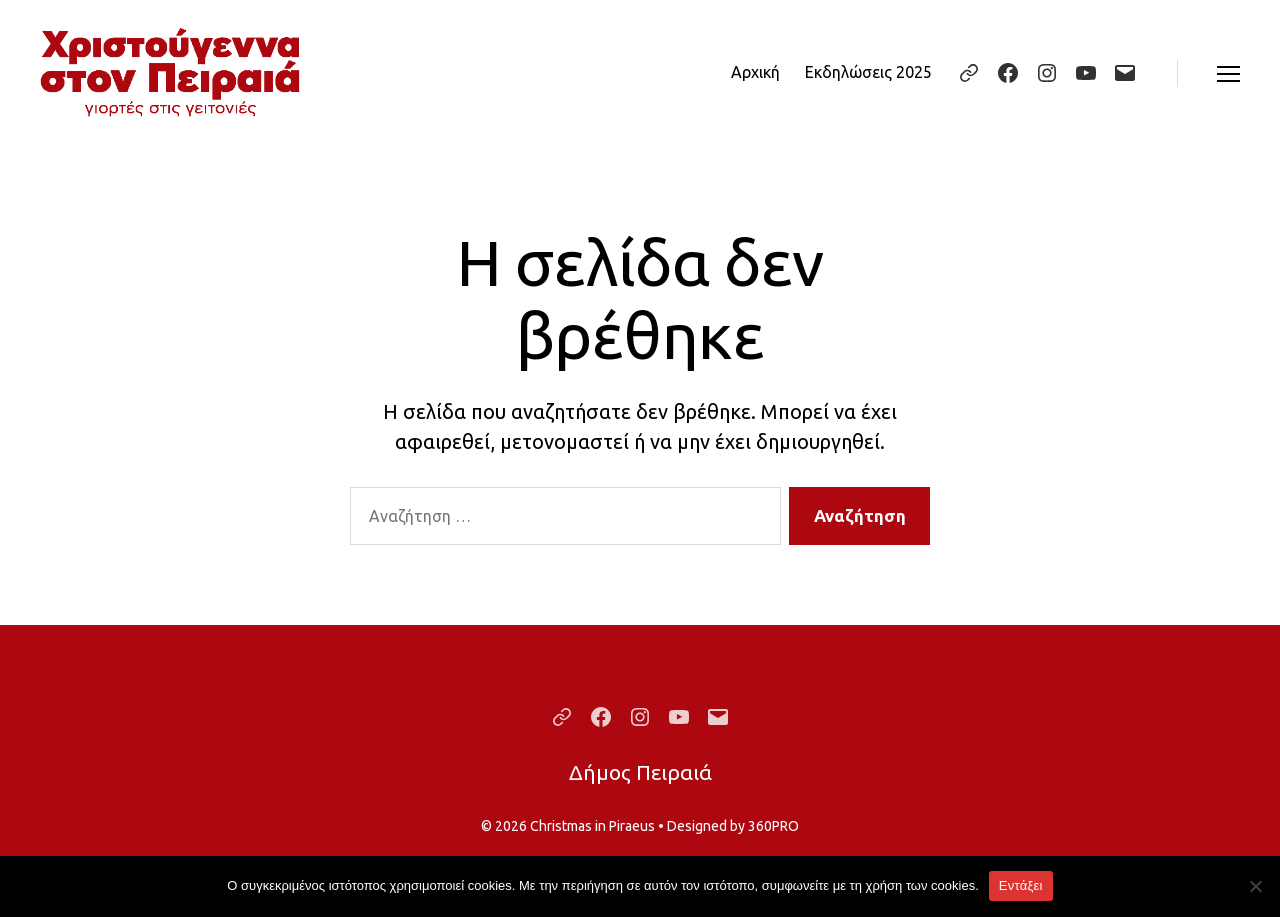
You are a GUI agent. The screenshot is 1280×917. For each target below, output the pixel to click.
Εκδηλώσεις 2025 (868, 72)
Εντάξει (1021, 885)
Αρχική (755, 72)
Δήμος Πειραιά (640, 772)
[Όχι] (1255, 886)
